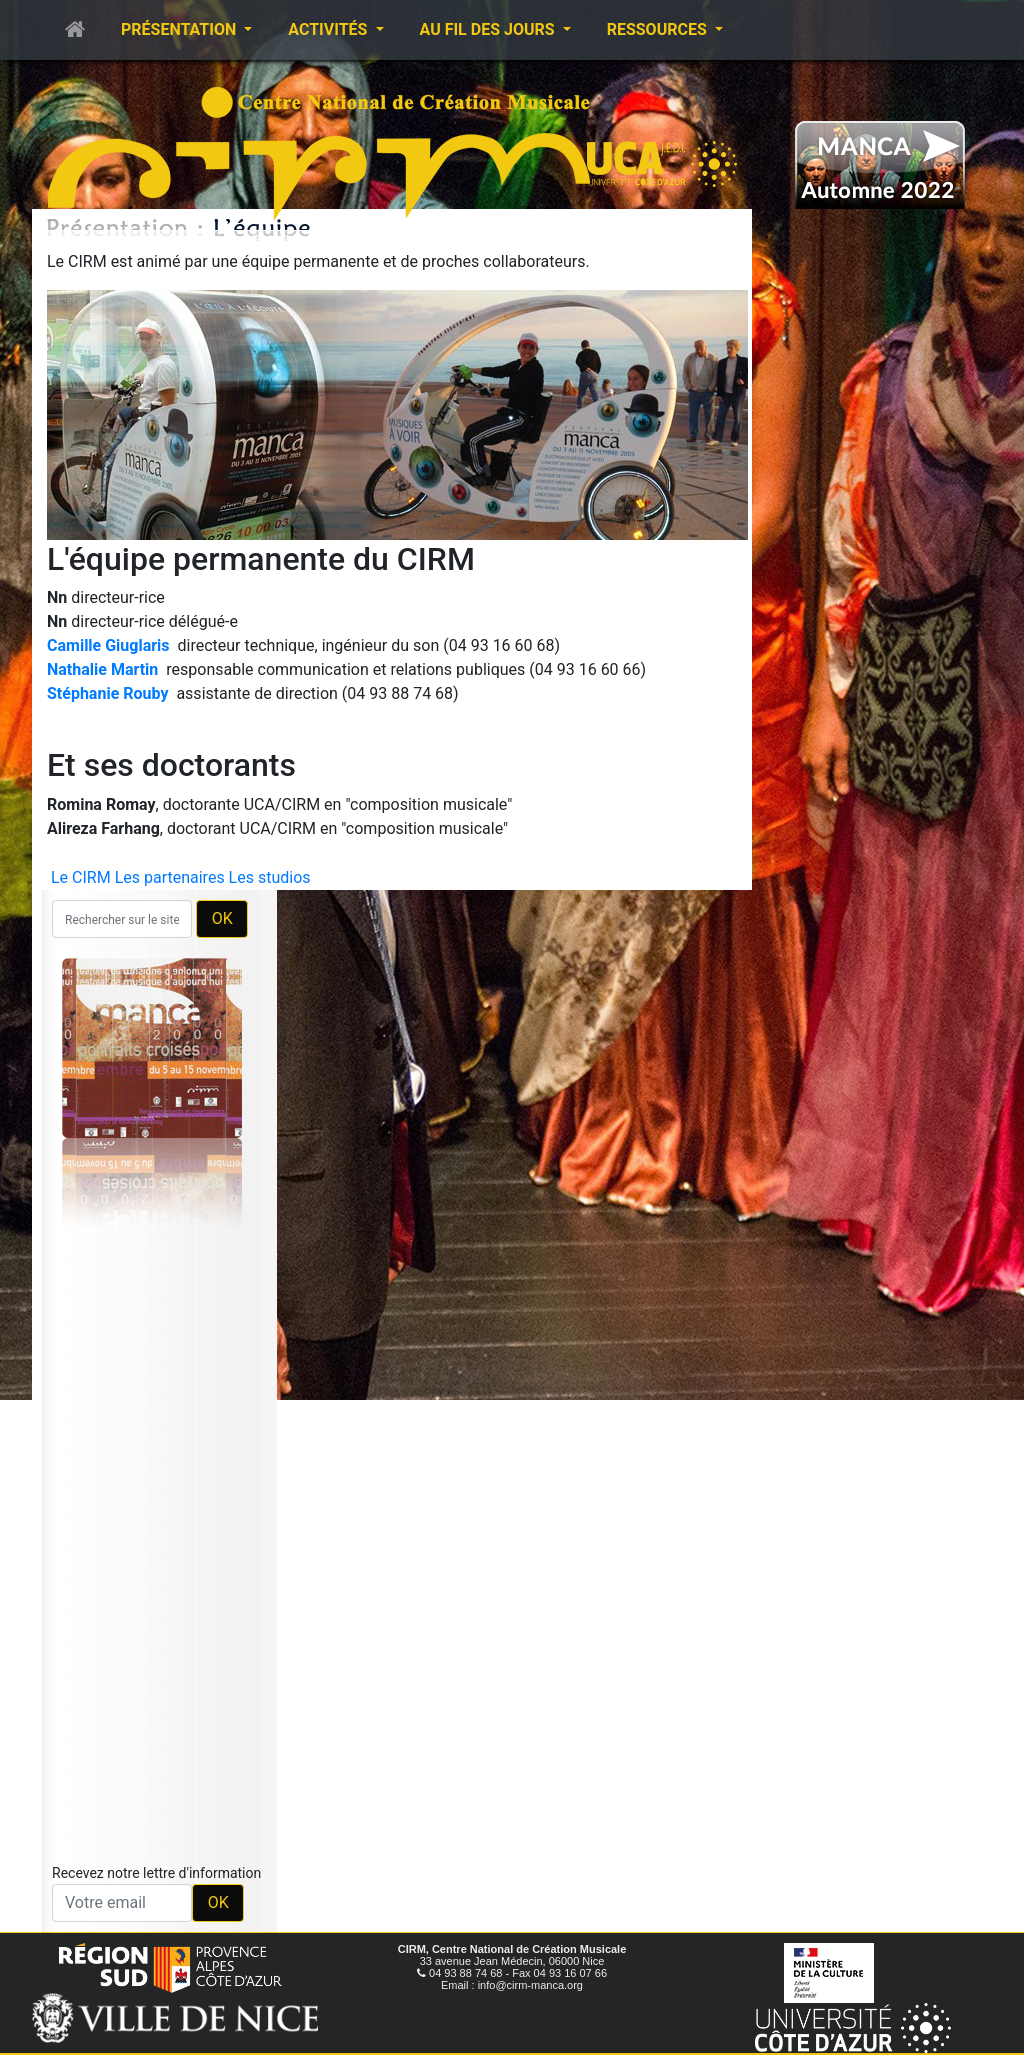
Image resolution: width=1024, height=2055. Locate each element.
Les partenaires (170, 877)
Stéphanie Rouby (107, 693)
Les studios (270, 877)
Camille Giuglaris (108, 645)
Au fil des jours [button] (489, 29)
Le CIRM (81, 877)
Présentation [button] (180, 29)
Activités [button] (329, 29)
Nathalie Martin (102, 669)
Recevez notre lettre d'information (156, 1873)
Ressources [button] (659, 29)
